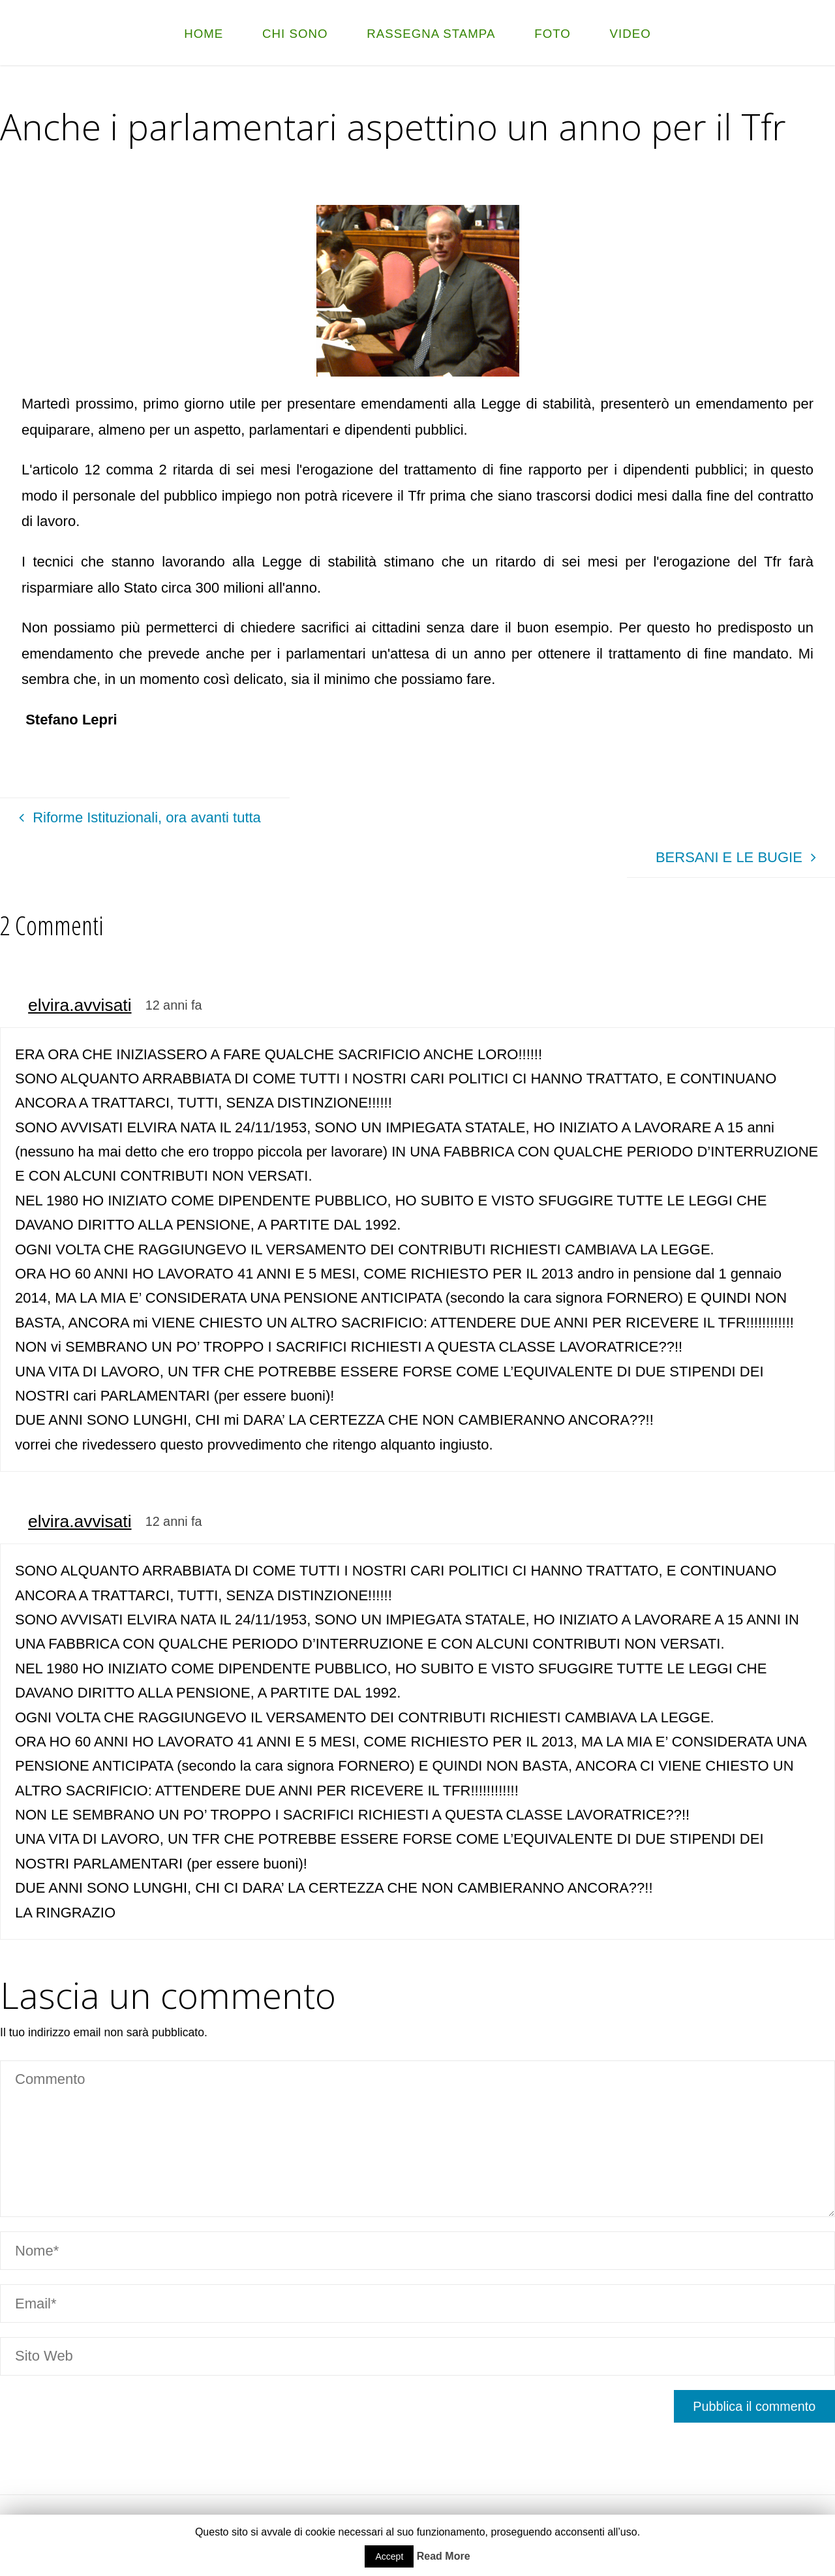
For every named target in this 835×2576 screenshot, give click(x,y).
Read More (443, 2556)
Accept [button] (389, 2556)
